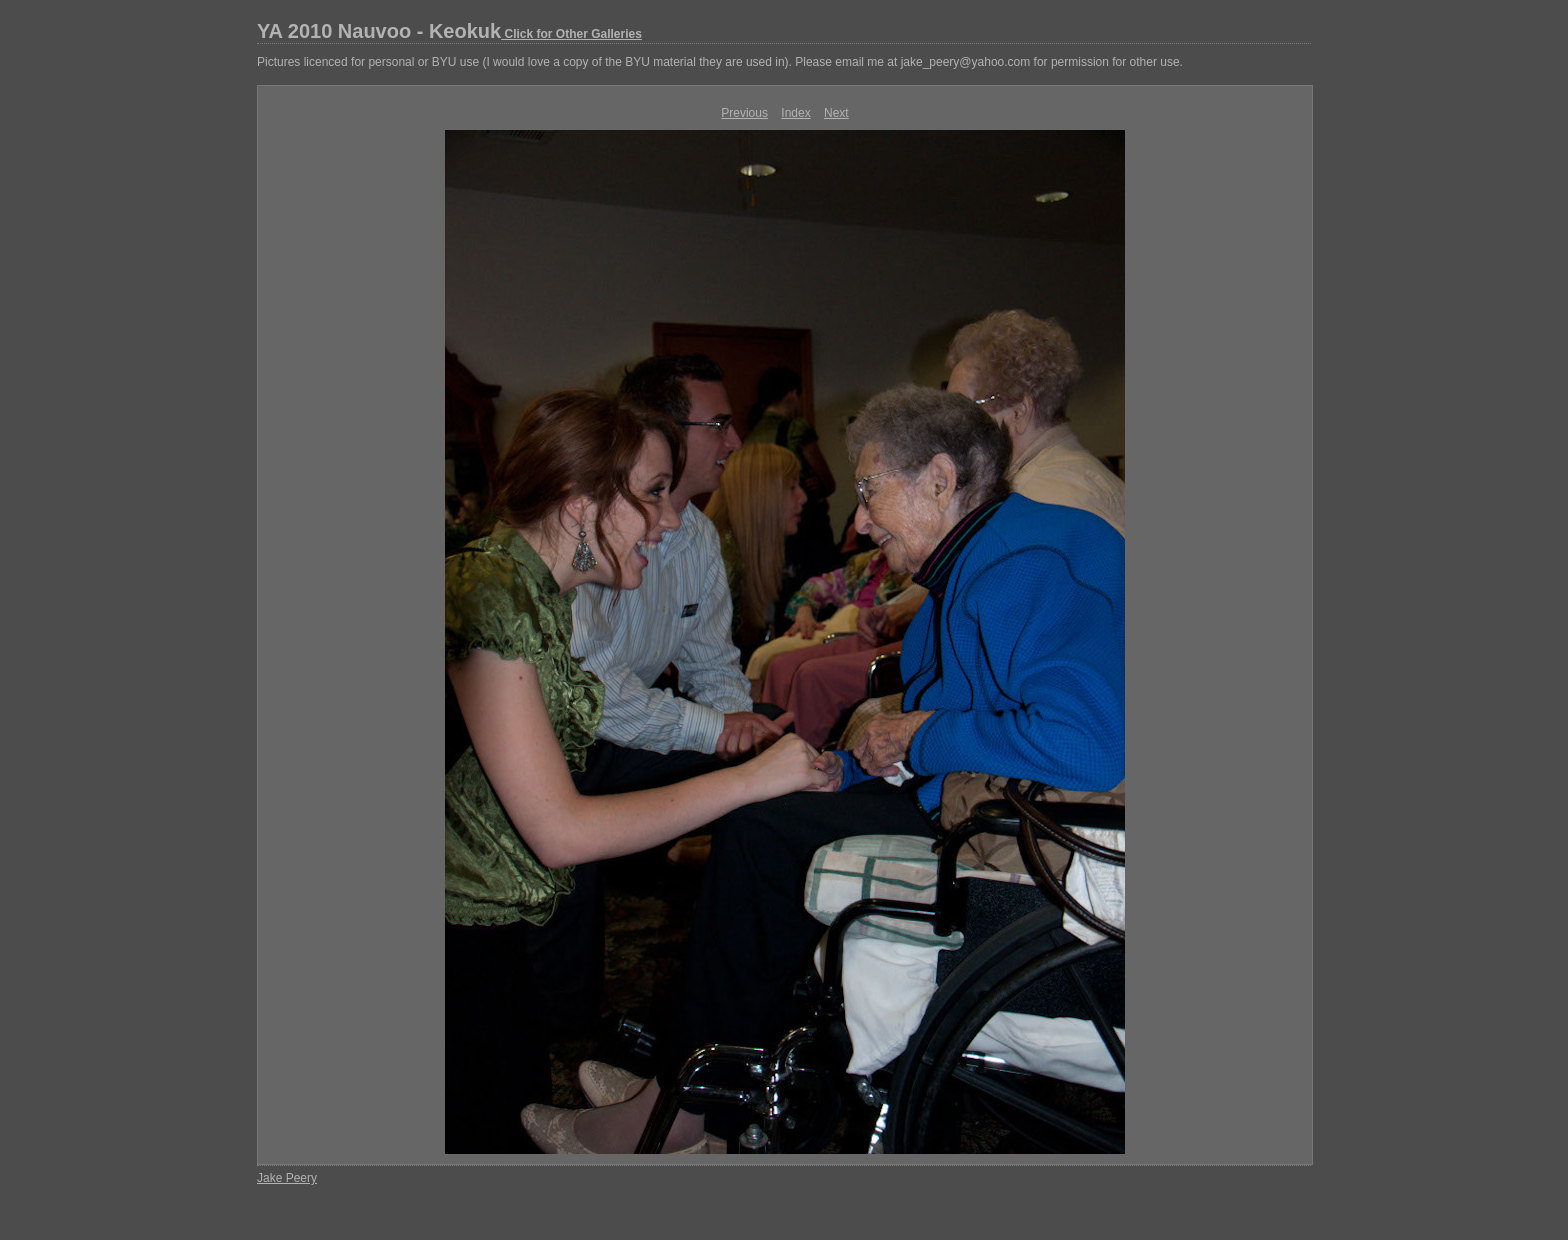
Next (836, 113)
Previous (744, 113)
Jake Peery (287, 1178)
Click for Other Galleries (571, 34)
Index (795, 113)
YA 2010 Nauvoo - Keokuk (449, 31)
